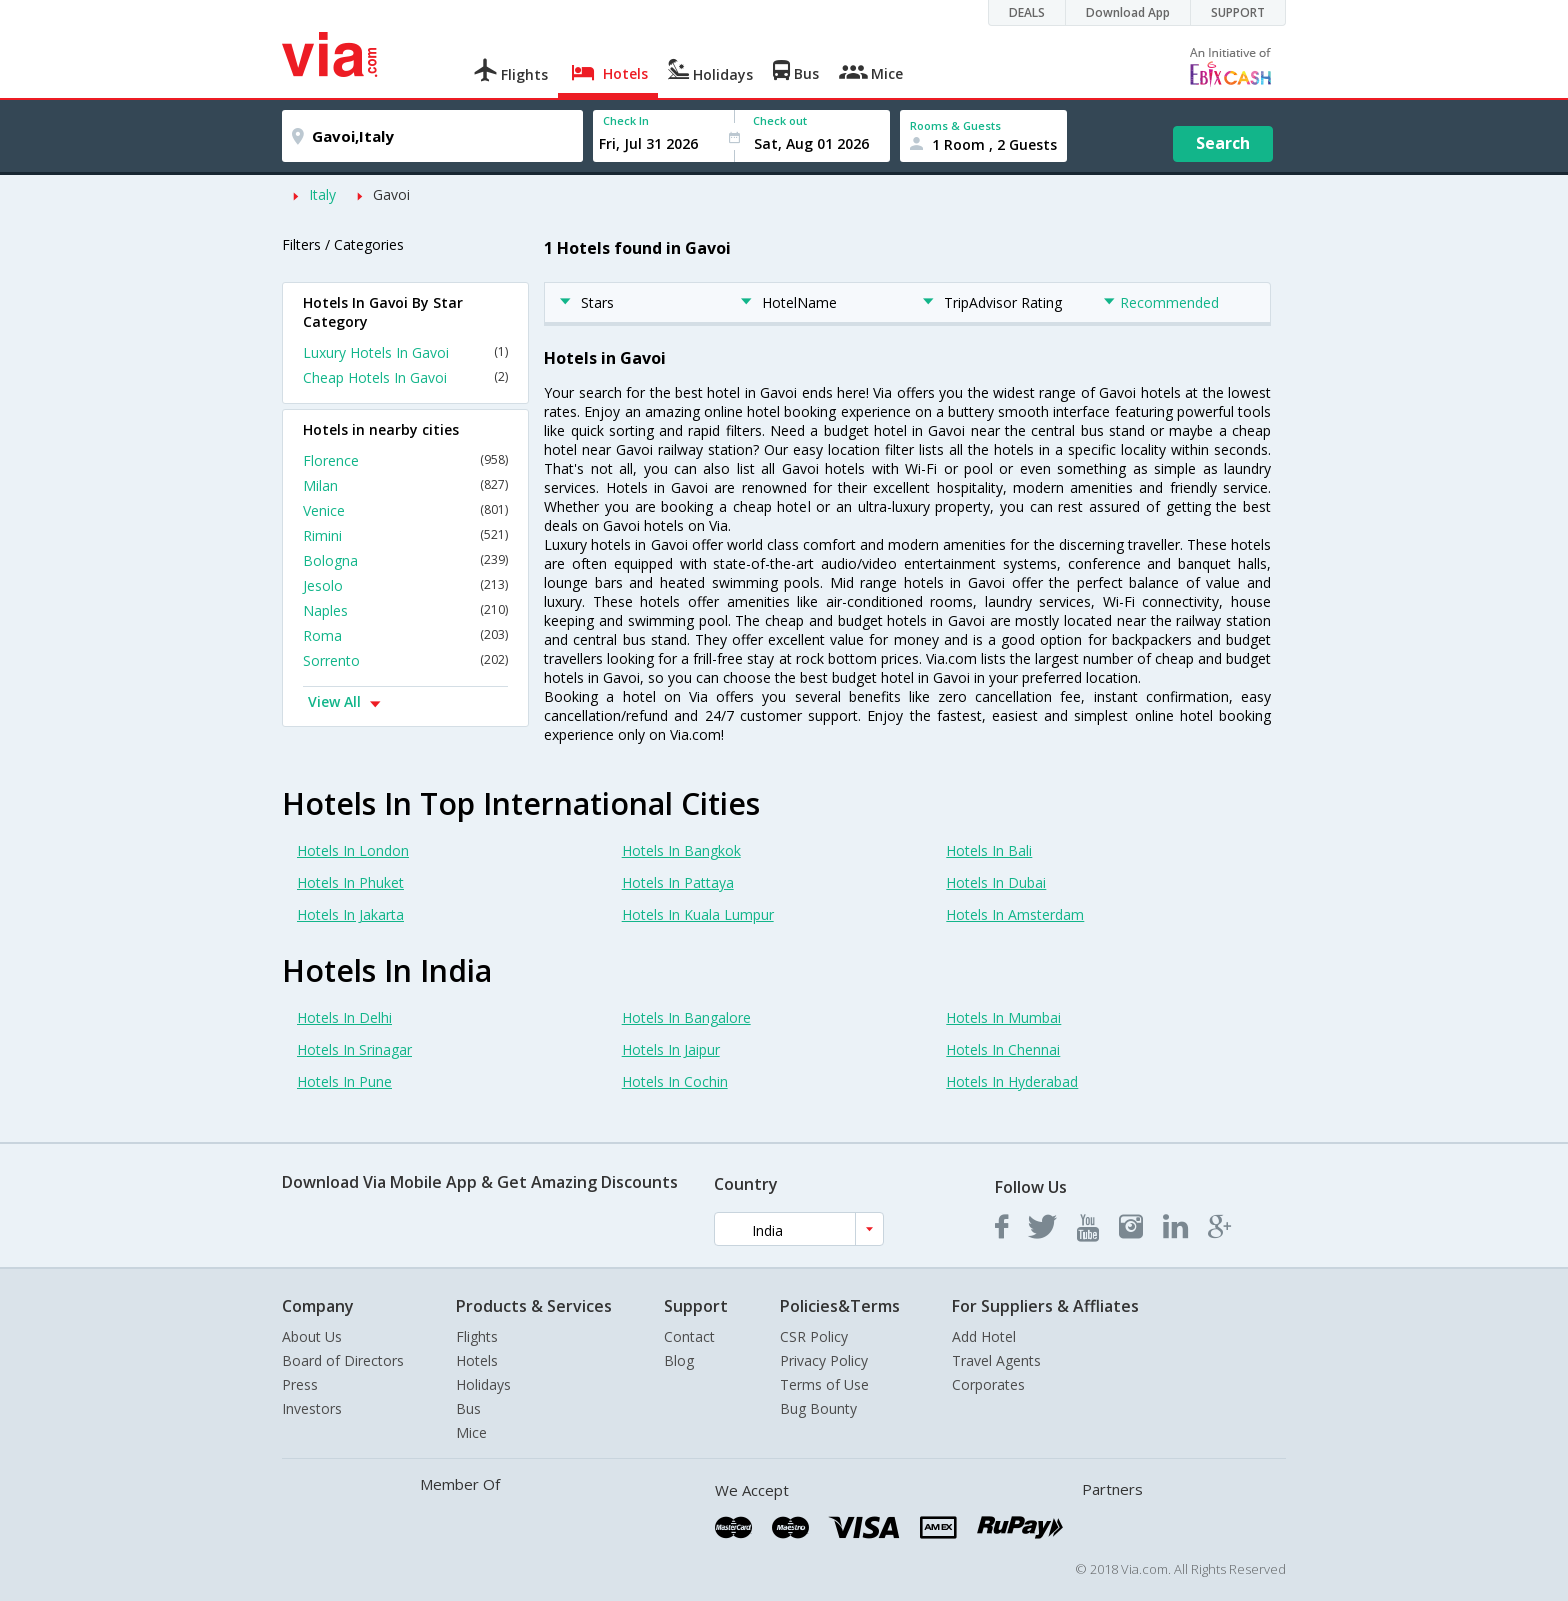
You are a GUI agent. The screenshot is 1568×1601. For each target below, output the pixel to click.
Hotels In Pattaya (678, 882)
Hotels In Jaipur (671, 1049)
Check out (780, 120)
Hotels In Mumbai (1003, 1017)
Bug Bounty (818, 1408)
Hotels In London (353, 850)
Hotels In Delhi (344, 1017)
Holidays (483, 1384)
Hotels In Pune (344, 1081)
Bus (468, 1408)
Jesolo (405, 585)
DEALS (1027, 12)
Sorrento (405, 660)
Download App (1128, 12)
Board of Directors (343, 1360)
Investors (312, 1408)
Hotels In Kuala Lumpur (698, 914)
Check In (626, 120)
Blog (679, 1360)
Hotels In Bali (989, 850)
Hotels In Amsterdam (1015, 914)
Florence (405, 460)
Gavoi (391, 194)
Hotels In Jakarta (350, 914)
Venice (405, 510)
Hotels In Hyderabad (1012, 1081)
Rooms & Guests (955, 125)
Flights (477, 1336)
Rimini (405, 535)
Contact (689, 1336)
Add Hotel (984, 1336)
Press (300, 1384)
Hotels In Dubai (996, 882)
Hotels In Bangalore (686, 1017)
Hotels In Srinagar (354, 1049)
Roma (405, 635)
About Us (312, 1336)
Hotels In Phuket (350, 882)
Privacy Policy (824, 1360)
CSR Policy (814, 1336)
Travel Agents (996, 1360)
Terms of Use (824, 1384)
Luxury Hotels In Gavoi (405, 352)
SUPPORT (1238, 12)
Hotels (477, 1360)
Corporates (988, 1384)
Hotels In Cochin (675, 1081)
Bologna (405, 560)
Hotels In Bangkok (681, 850)
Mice (471, 1432)
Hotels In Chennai (1003, 1049)
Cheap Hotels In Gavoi (405, 377)
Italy (322, 194)
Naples (405, 610)
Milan (405, 485)
